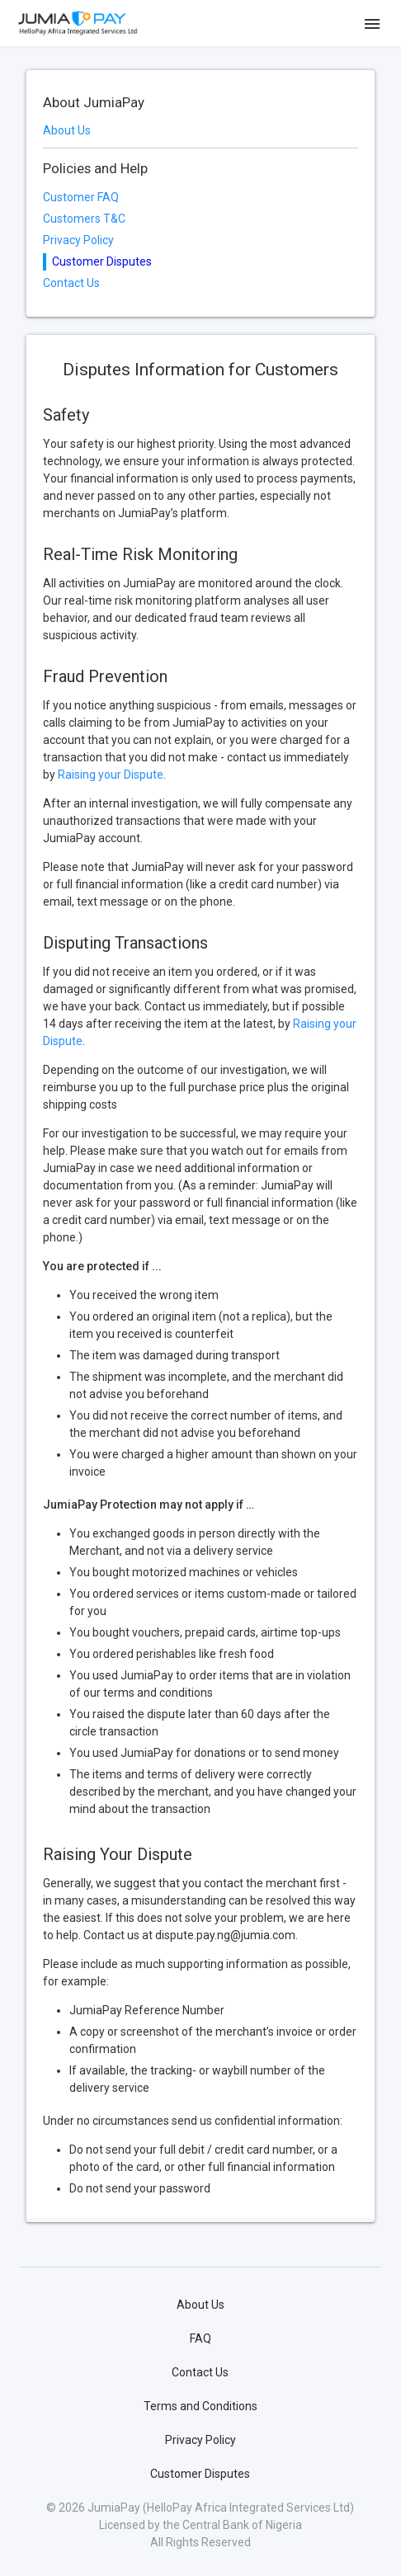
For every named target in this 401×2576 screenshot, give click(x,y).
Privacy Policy (78, 240)
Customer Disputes (200, 2473)
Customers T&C (84, 218)
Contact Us (71, 283)
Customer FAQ (81, 197)
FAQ (200, 2338)
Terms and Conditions (200, 2406)
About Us (67, 130)
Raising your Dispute (110, 774)
